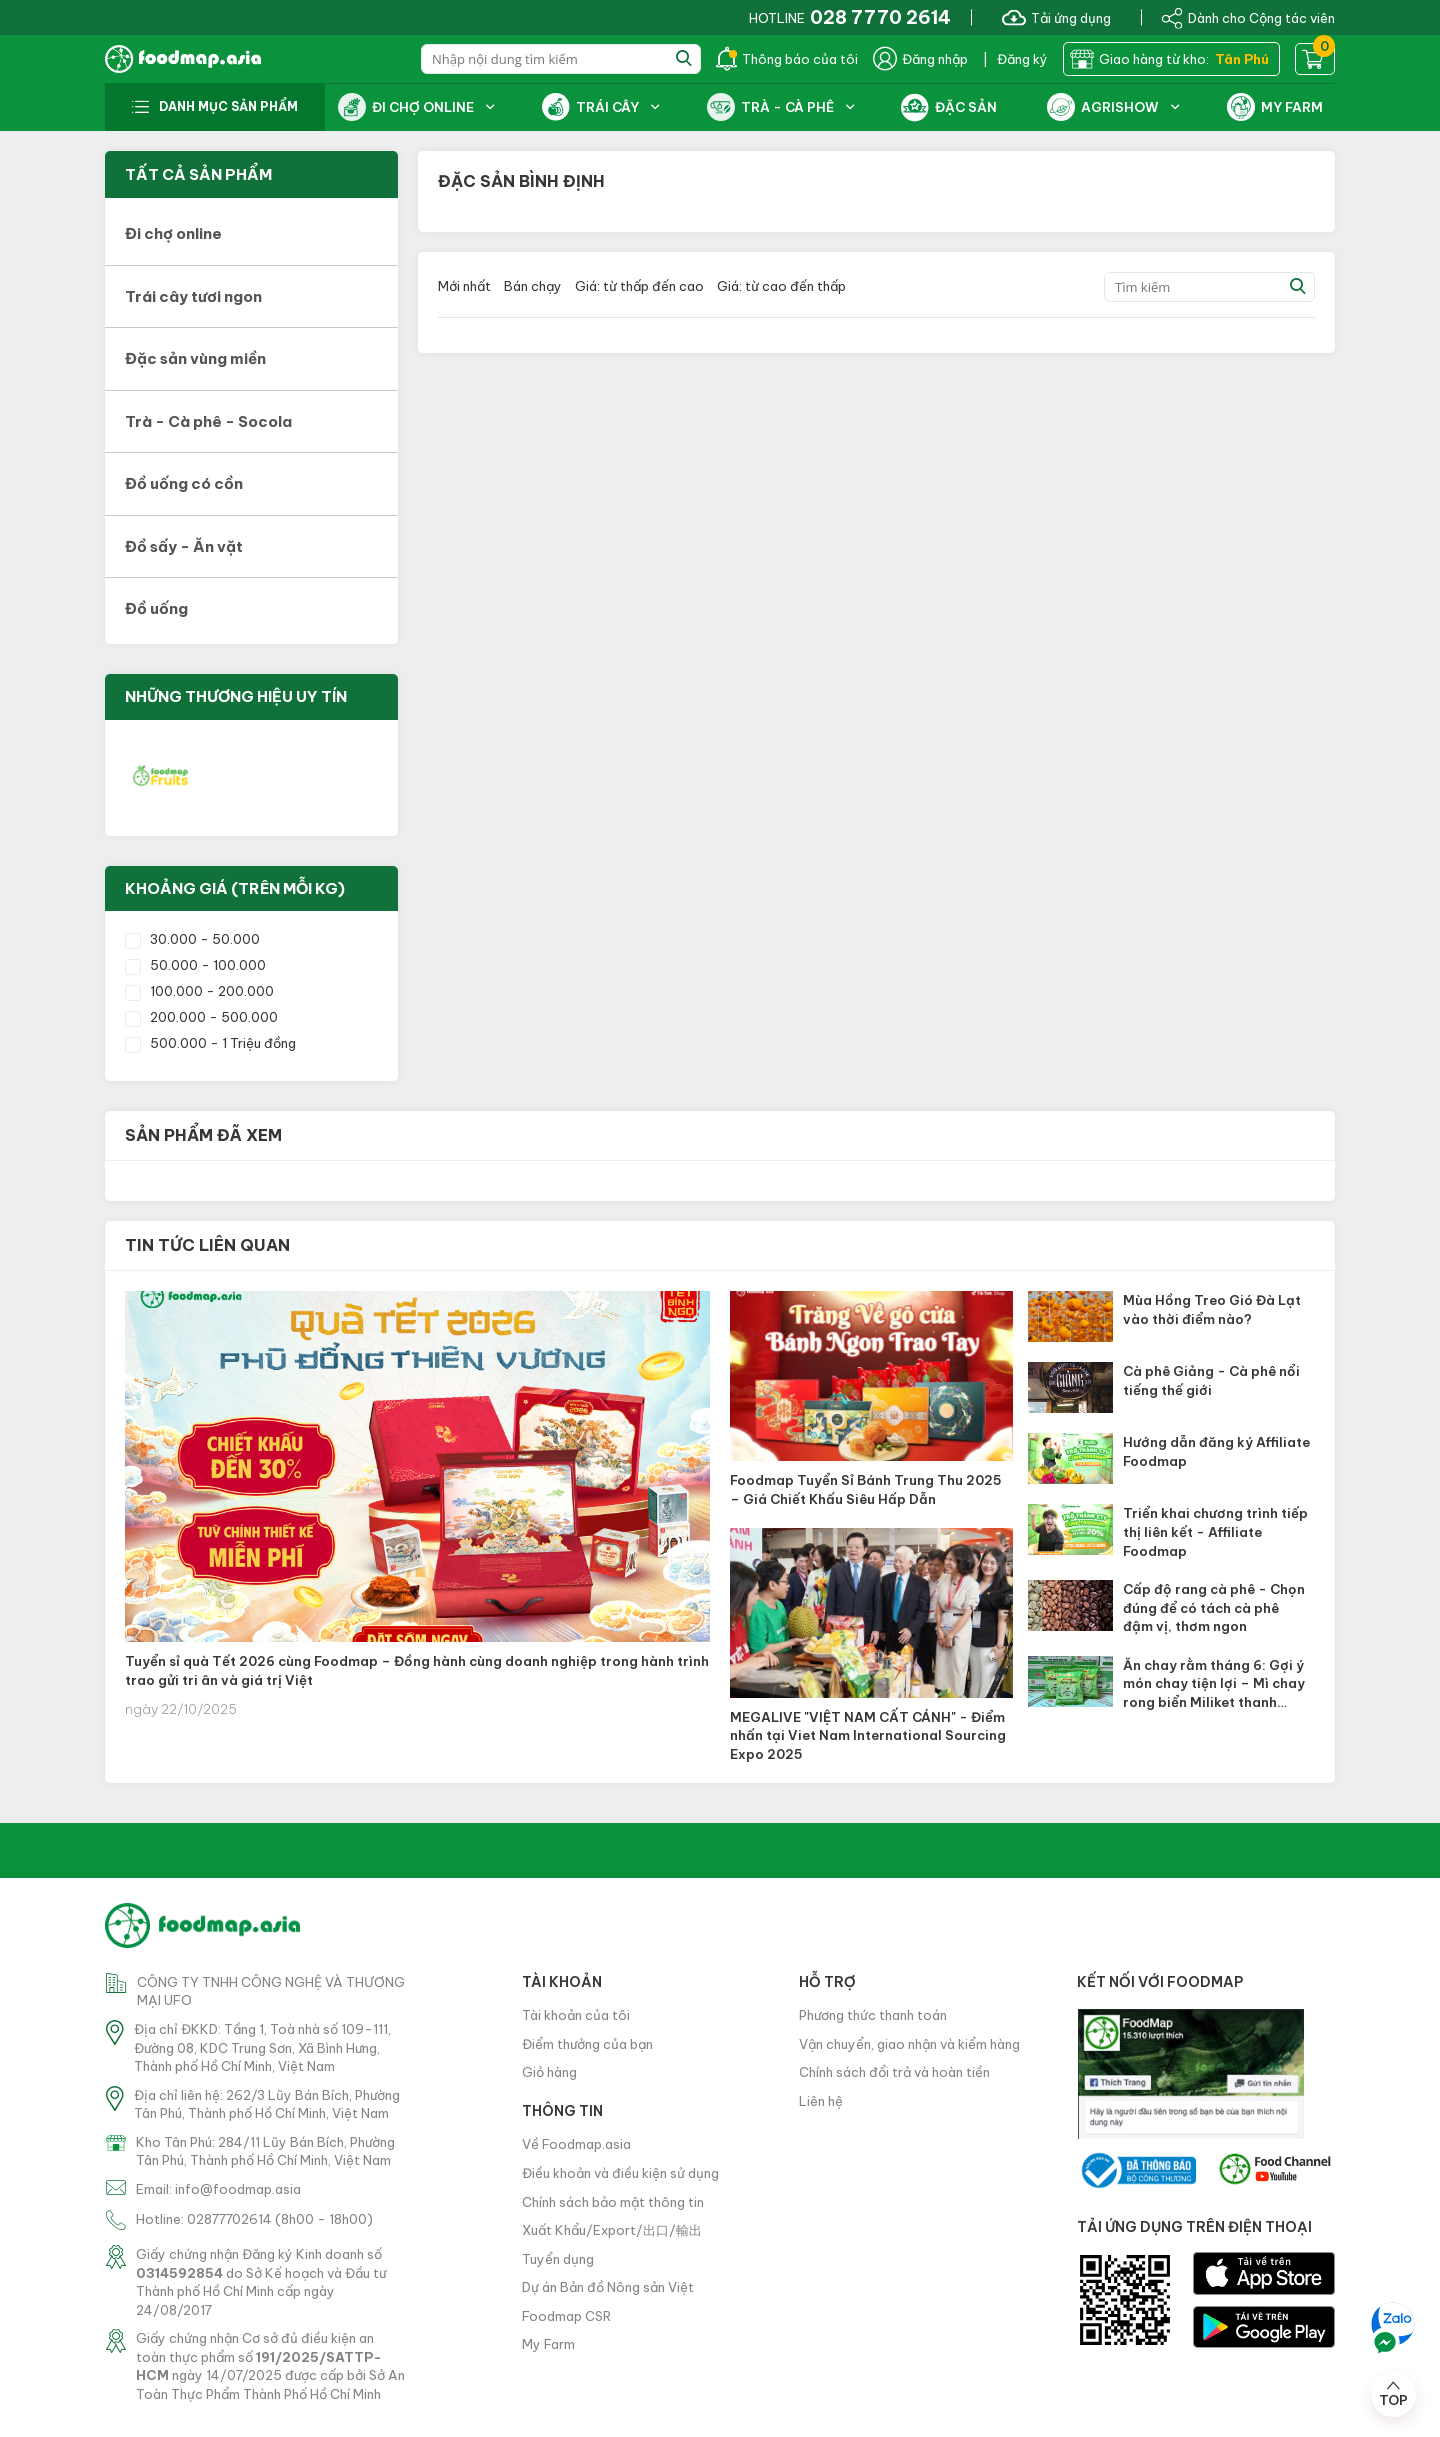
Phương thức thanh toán (873, 2015)
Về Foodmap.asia (576, 2144)
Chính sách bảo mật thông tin (613, 2202)
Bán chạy (533, 286)
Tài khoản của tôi (576, 2015)
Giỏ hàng (549, 2072)
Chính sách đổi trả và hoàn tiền (894, 2072)
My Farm (548, 2344)
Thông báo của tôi (787, 59)
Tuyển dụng (558, 2259)
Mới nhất (464, 286)
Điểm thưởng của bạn (587, 2044)
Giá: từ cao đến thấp (781, 286)
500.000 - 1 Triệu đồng (210, 1043)
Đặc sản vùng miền (195, 358)
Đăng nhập (920, 59)
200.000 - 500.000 (201, 1017)
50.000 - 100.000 (195, 965)
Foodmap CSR (566, 2316)
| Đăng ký (1015, 59)
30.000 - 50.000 (192, 939)
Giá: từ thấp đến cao (639, 286)
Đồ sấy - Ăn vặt (184, 546)
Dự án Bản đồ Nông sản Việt (608, 2287)
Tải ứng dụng (1056, 17)
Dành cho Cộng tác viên (1248, 17)
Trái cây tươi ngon (193, 296)
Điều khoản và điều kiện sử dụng (620, 2173)
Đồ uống (156, 608)
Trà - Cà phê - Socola (208, 421)
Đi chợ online (173, 233)
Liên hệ (821, 2101)
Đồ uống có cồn (184, 483)
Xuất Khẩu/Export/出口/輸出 (612, 2230)
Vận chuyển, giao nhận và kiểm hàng (909, 2044)
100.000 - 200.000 (199, 991)
